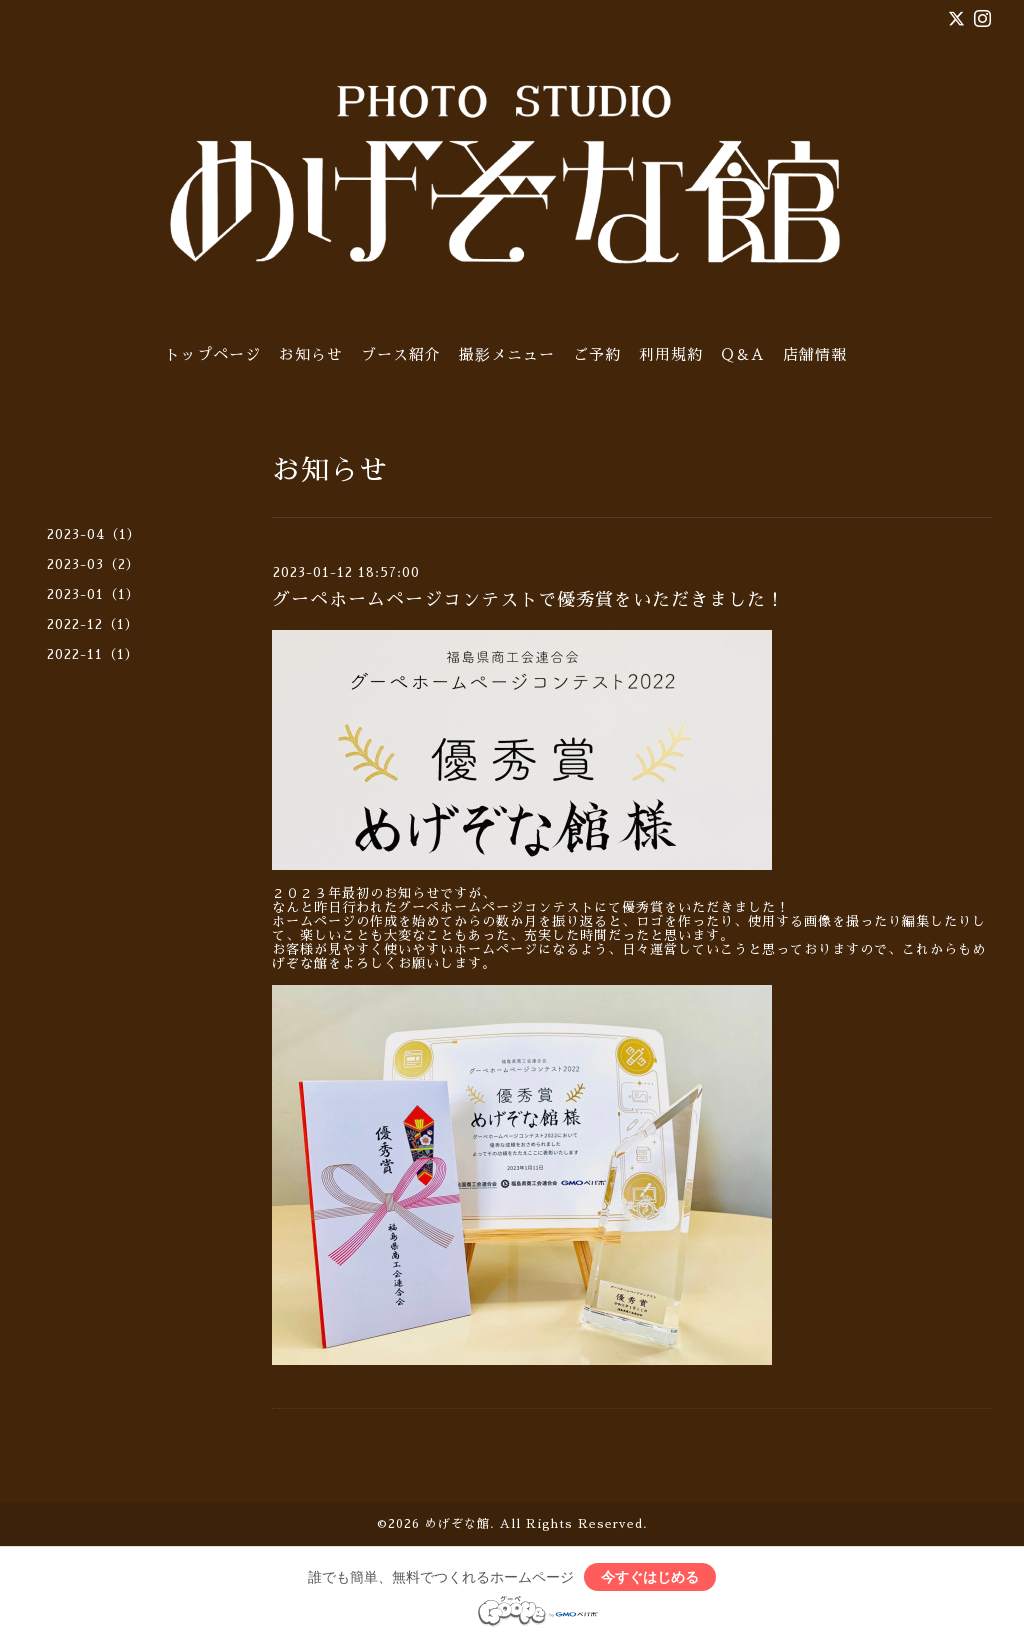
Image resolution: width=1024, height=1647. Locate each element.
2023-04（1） (94, 534)
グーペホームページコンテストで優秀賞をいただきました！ (528, 600)
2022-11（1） (93, 654)
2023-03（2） (93, 564)
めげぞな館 (457, 1524)
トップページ (213, 354)
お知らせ (311, 354)
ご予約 (597, 354)
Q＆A (743, 354)
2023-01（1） (93, 594)
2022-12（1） (93, 624)
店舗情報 (815, 354)
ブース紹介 (401, 354)
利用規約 (671, 354)
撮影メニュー (507, 354)
